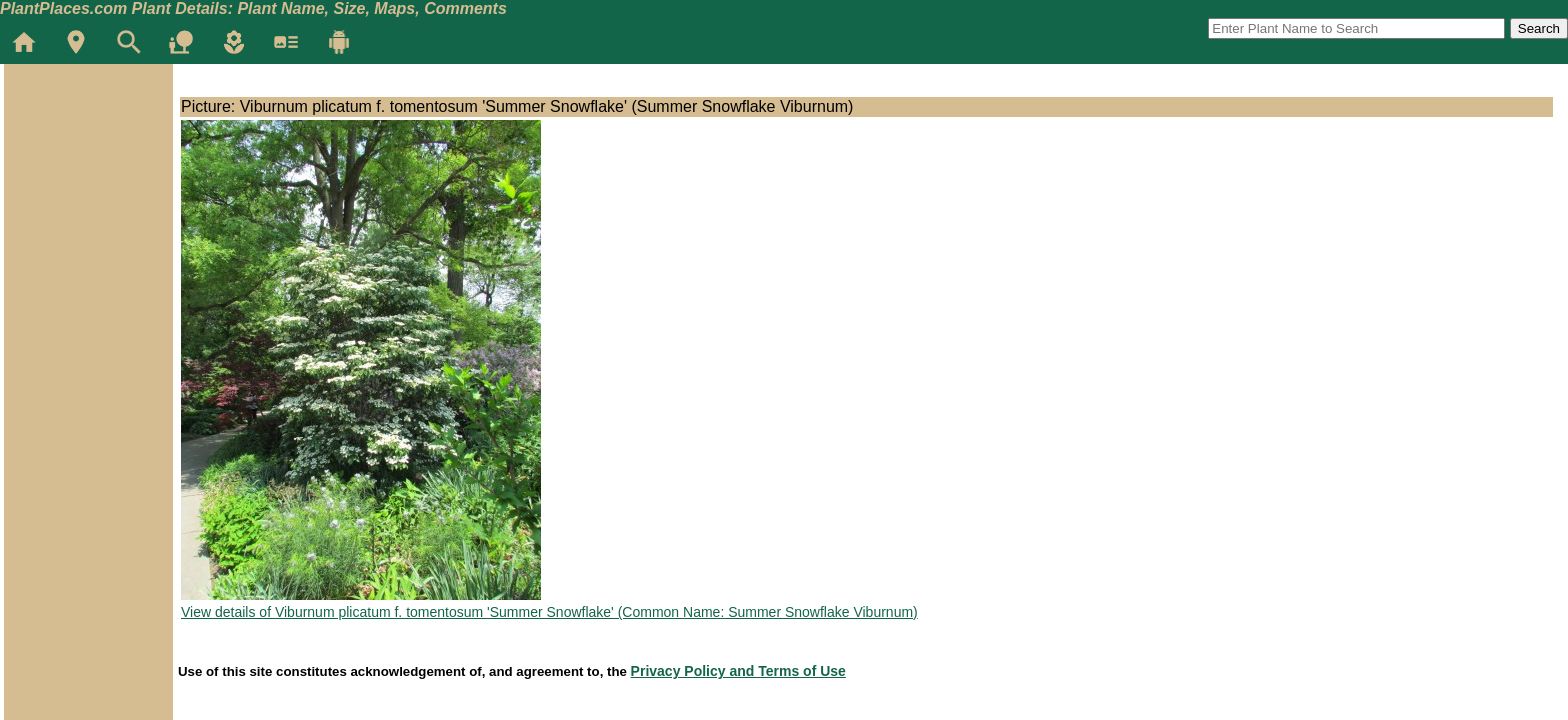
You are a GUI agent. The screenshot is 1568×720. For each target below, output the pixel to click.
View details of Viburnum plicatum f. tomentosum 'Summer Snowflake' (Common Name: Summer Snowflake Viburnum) (549, 612)
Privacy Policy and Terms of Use (738, 671)
